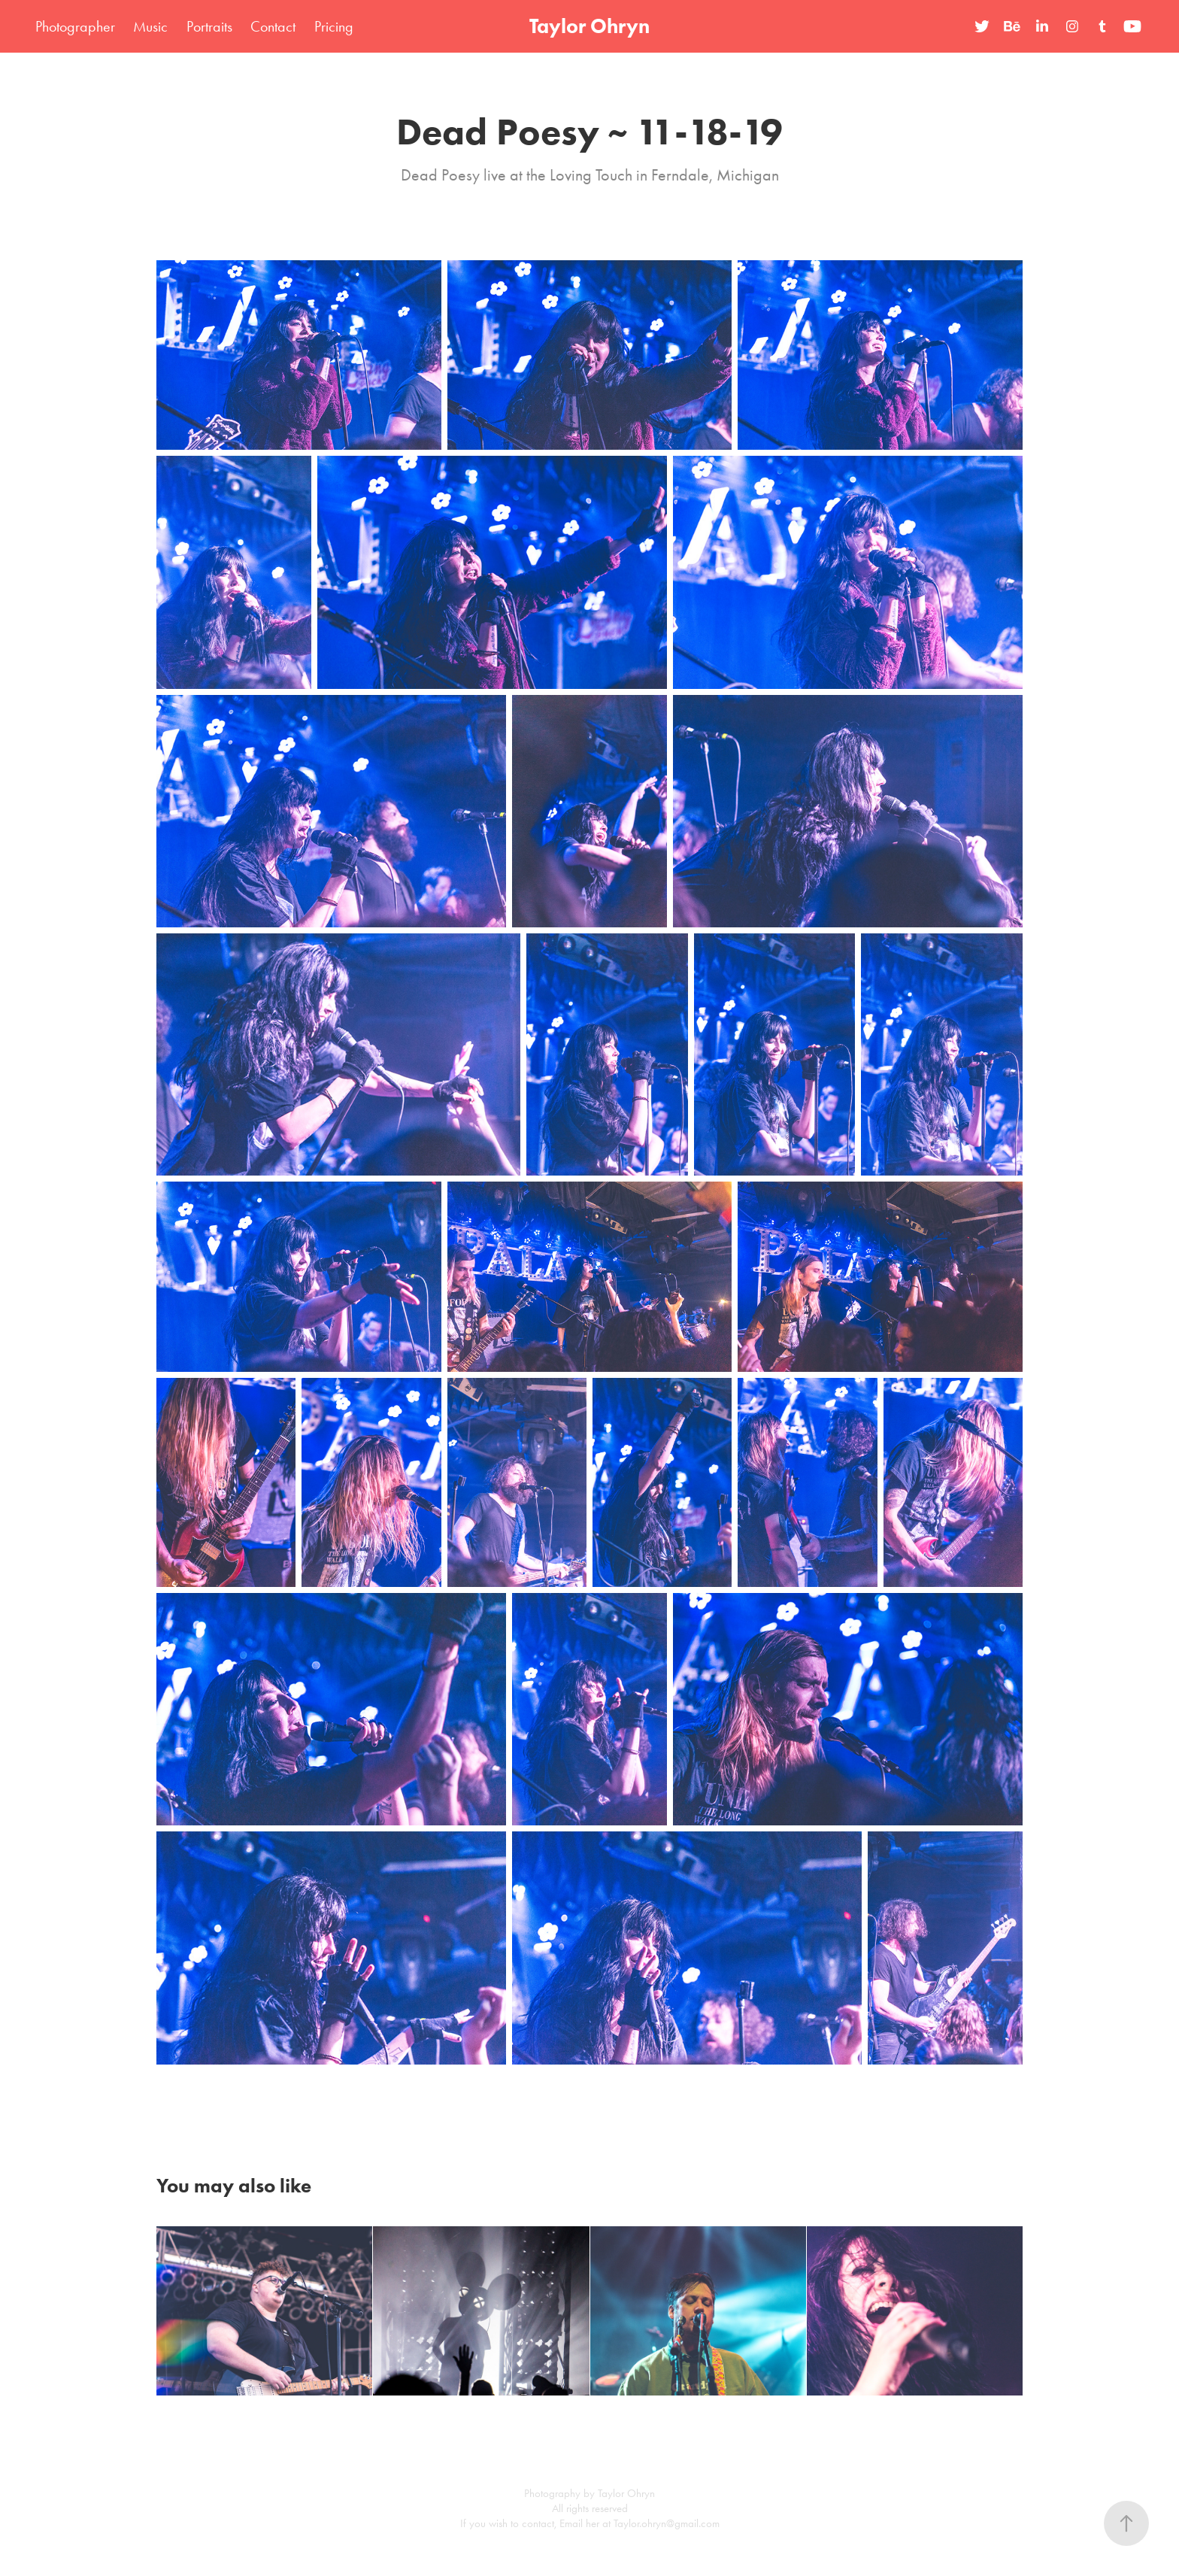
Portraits (209, 26)
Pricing (333, 26)
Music (150, 26)
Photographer (75, 26)
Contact (273, 26)
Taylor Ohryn (589, 26)
